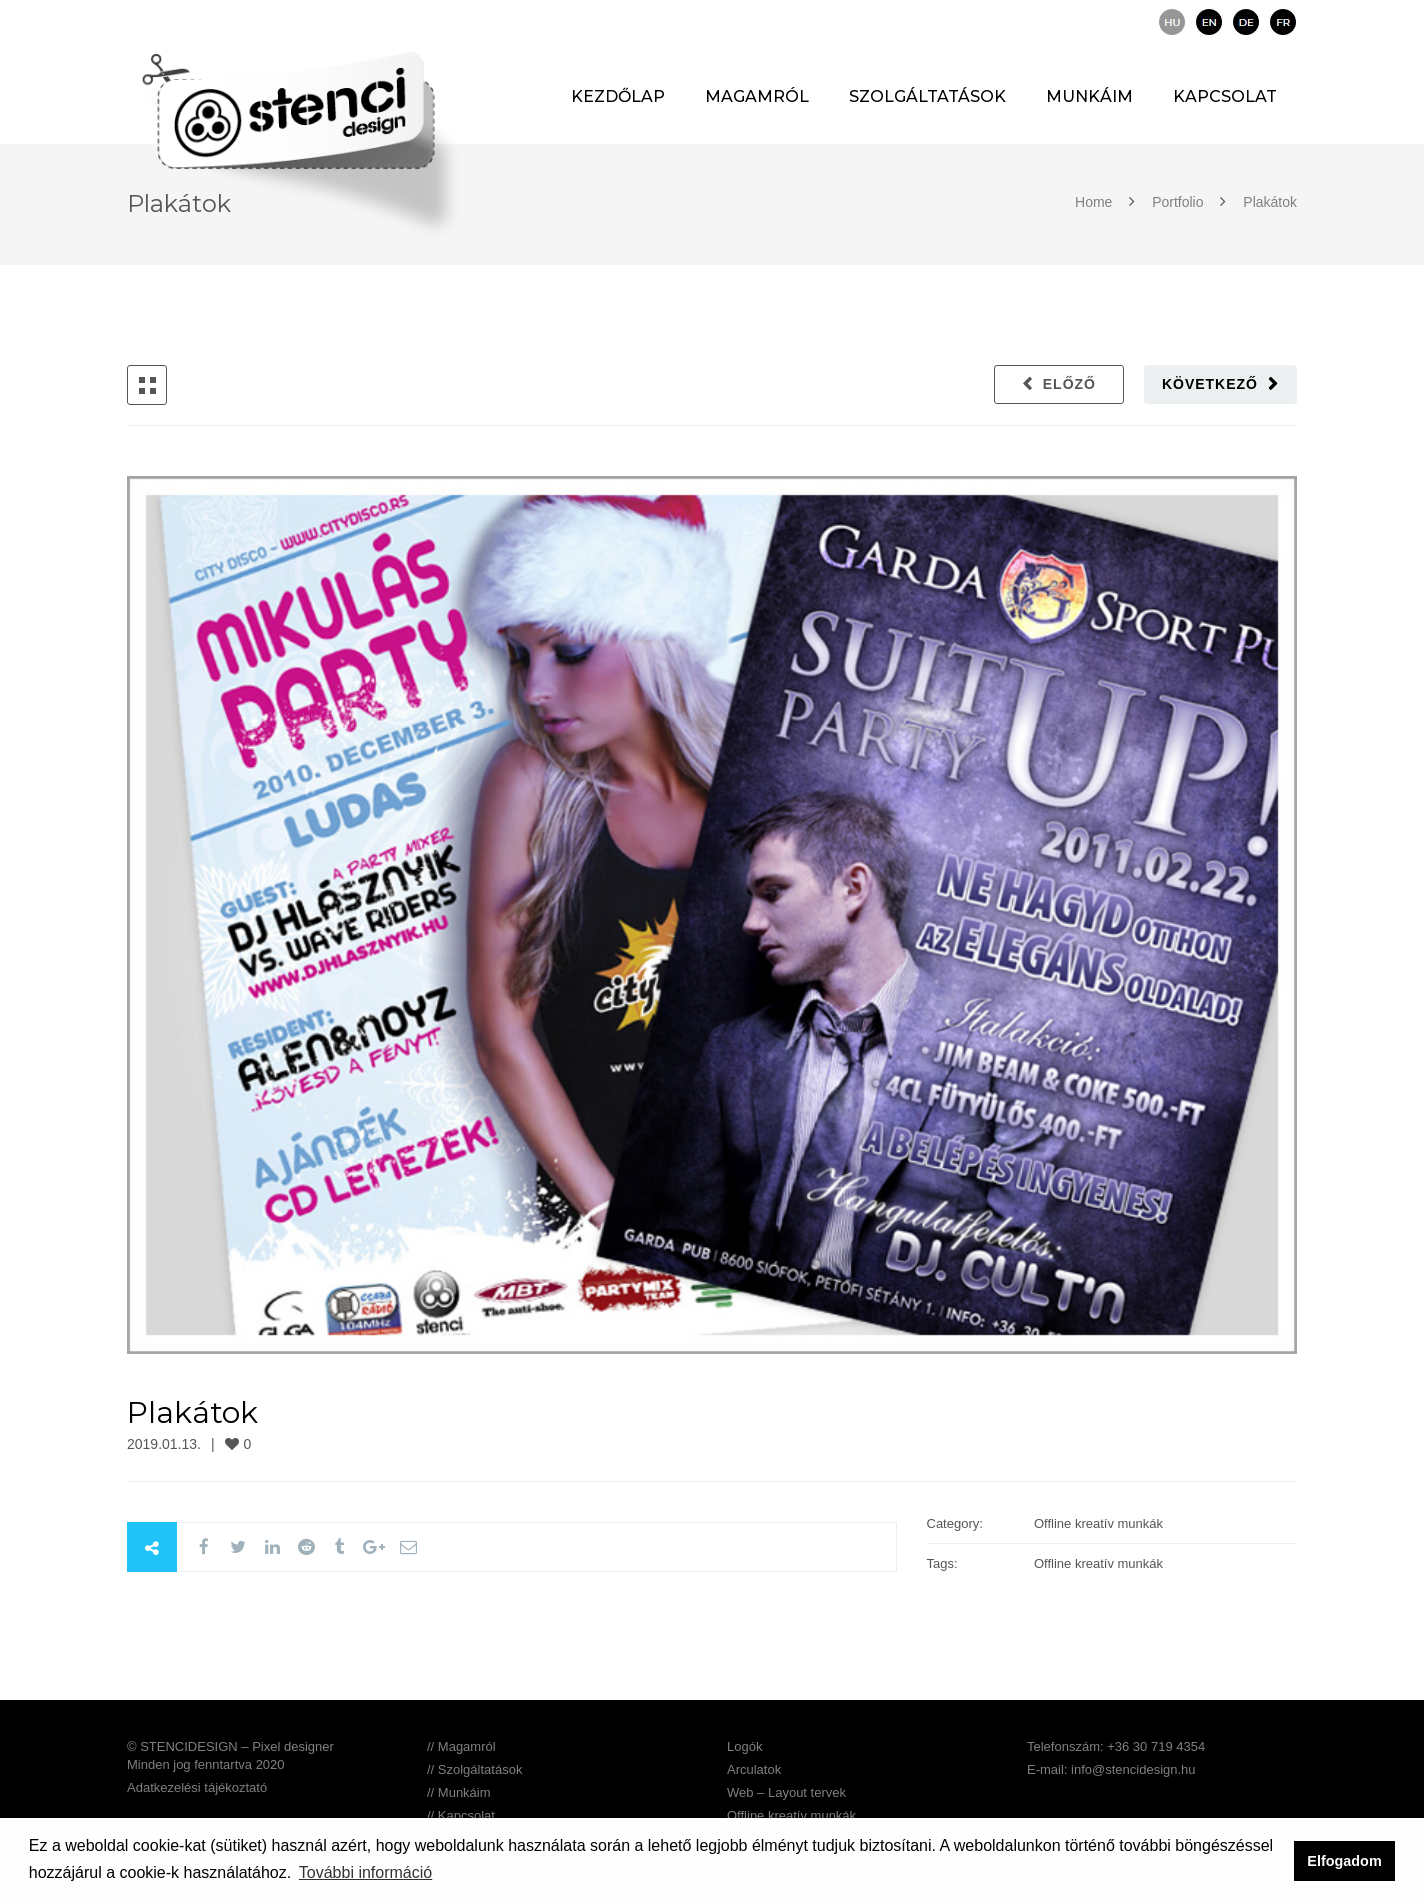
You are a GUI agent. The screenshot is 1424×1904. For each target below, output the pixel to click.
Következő (1210, 384)
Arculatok (754, 1769)
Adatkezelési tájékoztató (197, 1787)
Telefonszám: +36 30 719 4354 (1116, 1746)
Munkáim (1089, 96)
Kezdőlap (618, 96)
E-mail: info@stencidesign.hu (1111, 1769)
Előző (1069, 384)
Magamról (757, 96)
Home (1095, 202)
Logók (744, 1746)
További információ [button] (365, 1872)
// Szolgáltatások (474, 1769)
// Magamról (461, 1746)
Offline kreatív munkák (791, 1815)
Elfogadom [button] (1344, 1861)
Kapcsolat (1225, 96)
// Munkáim (459, 1792)
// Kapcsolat (461, 1815)
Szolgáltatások (927, 96)
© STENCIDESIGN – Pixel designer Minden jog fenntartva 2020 (230, 1755)
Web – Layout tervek (786, 1792)
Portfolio (1177, 202)
